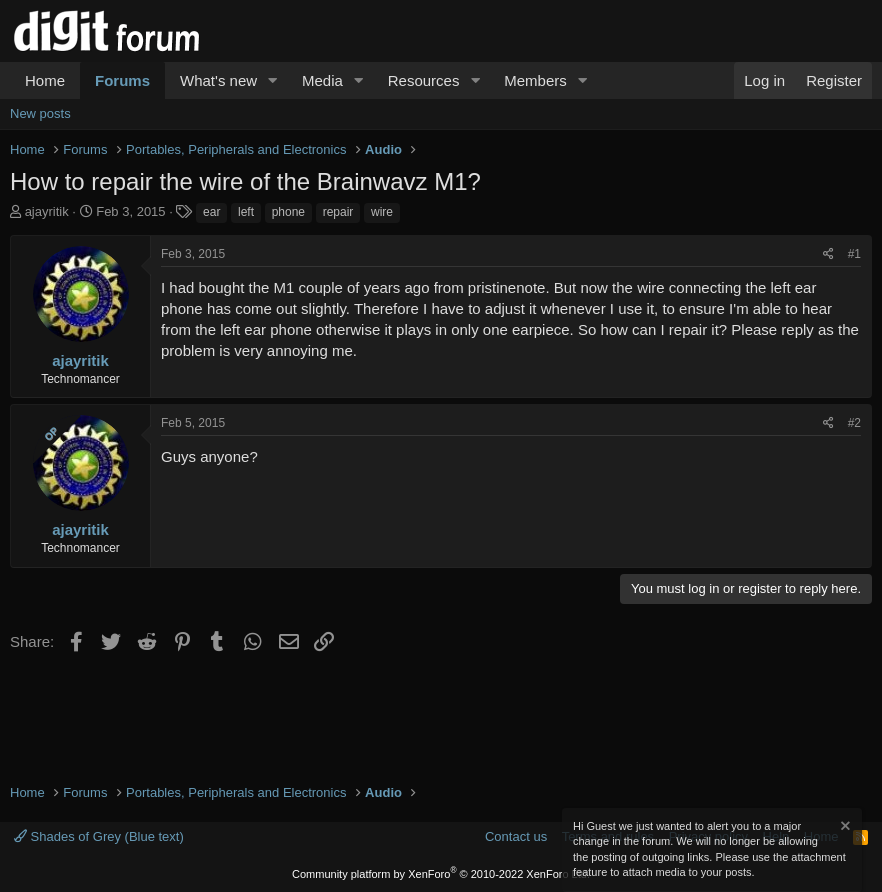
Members (535, 80)
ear (211, 212)
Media (322, 80)
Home (45, 80)
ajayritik (47, 211)
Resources (424, 80)
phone (288, 212)
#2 (854, 423)
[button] (273, 80)
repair (338, 212)
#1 (854, 254)
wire (382, 212)
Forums (122, 80)
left (246, 212)
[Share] (828, 254)
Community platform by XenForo (441, 874)
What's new (218, 80)
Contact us (516, 836)
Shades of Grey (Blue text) (99, 836)
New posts (40, 113)
